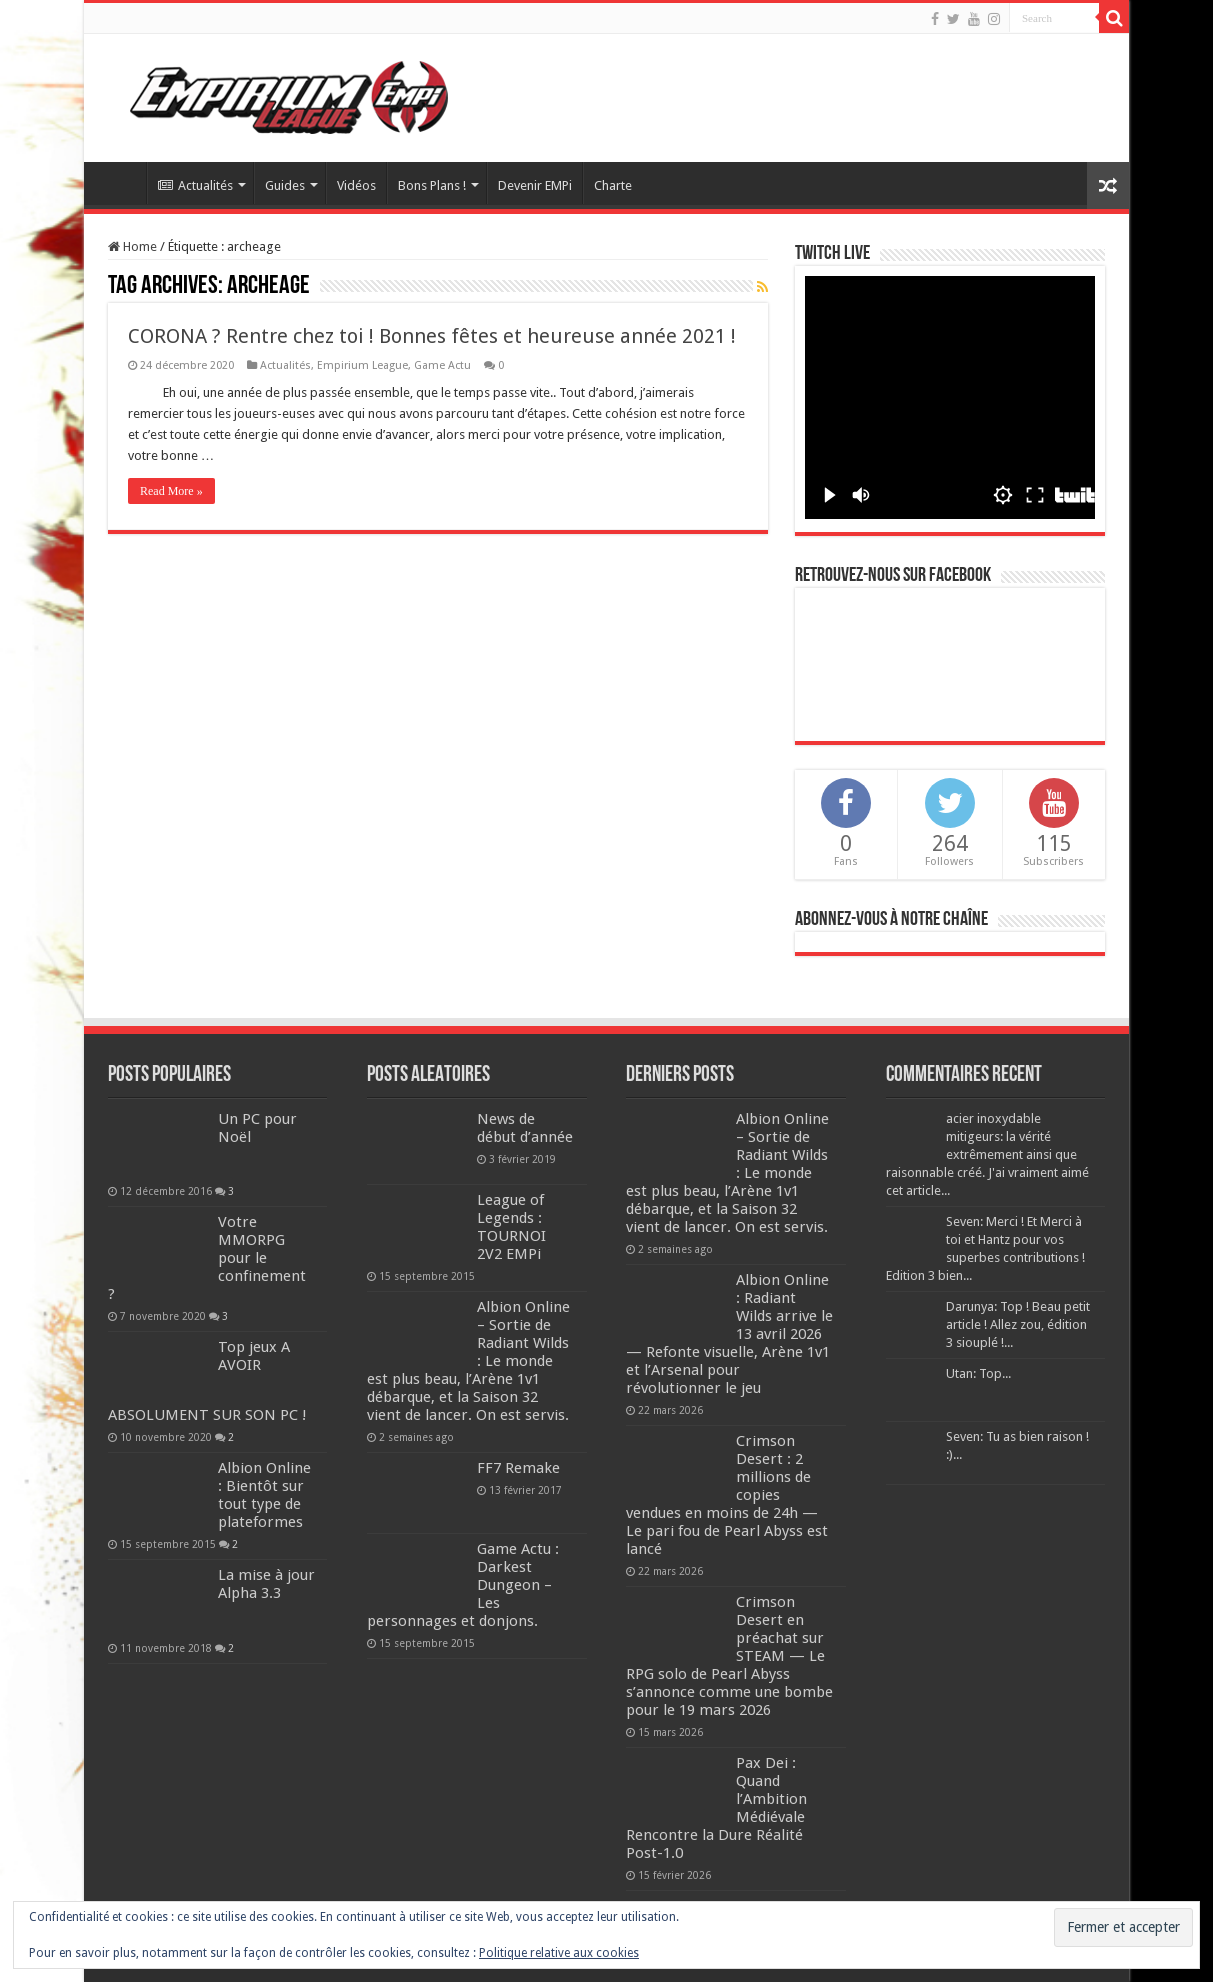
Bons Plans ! (432, 185)
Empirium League (362, 365)
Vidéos (356, 185)
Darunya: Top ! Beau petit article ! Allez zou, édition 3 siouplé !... (1018, 1324)
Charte (613, 185)
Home (132, 246)
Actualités (195, 185)
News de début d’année (525, 1128)
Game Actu (442, 365)
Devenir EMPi (535, 185)
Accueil (120, 183)
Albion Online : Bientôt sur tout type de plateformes (264, 1495)
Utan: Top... (978, 1373)
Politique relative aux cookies (559, 1953)
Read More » (171, 491)
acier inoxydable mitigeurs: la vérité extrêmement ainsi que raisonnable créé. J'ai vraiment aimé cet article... (987, 1154)
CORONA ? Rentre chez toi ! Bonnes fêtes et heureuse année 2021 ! (432, 336)
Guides (285, 185)
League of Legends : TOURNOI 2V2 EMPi (511, 1227)
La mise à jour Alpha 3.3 (266, 1584)
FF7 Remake (518, 1468)
